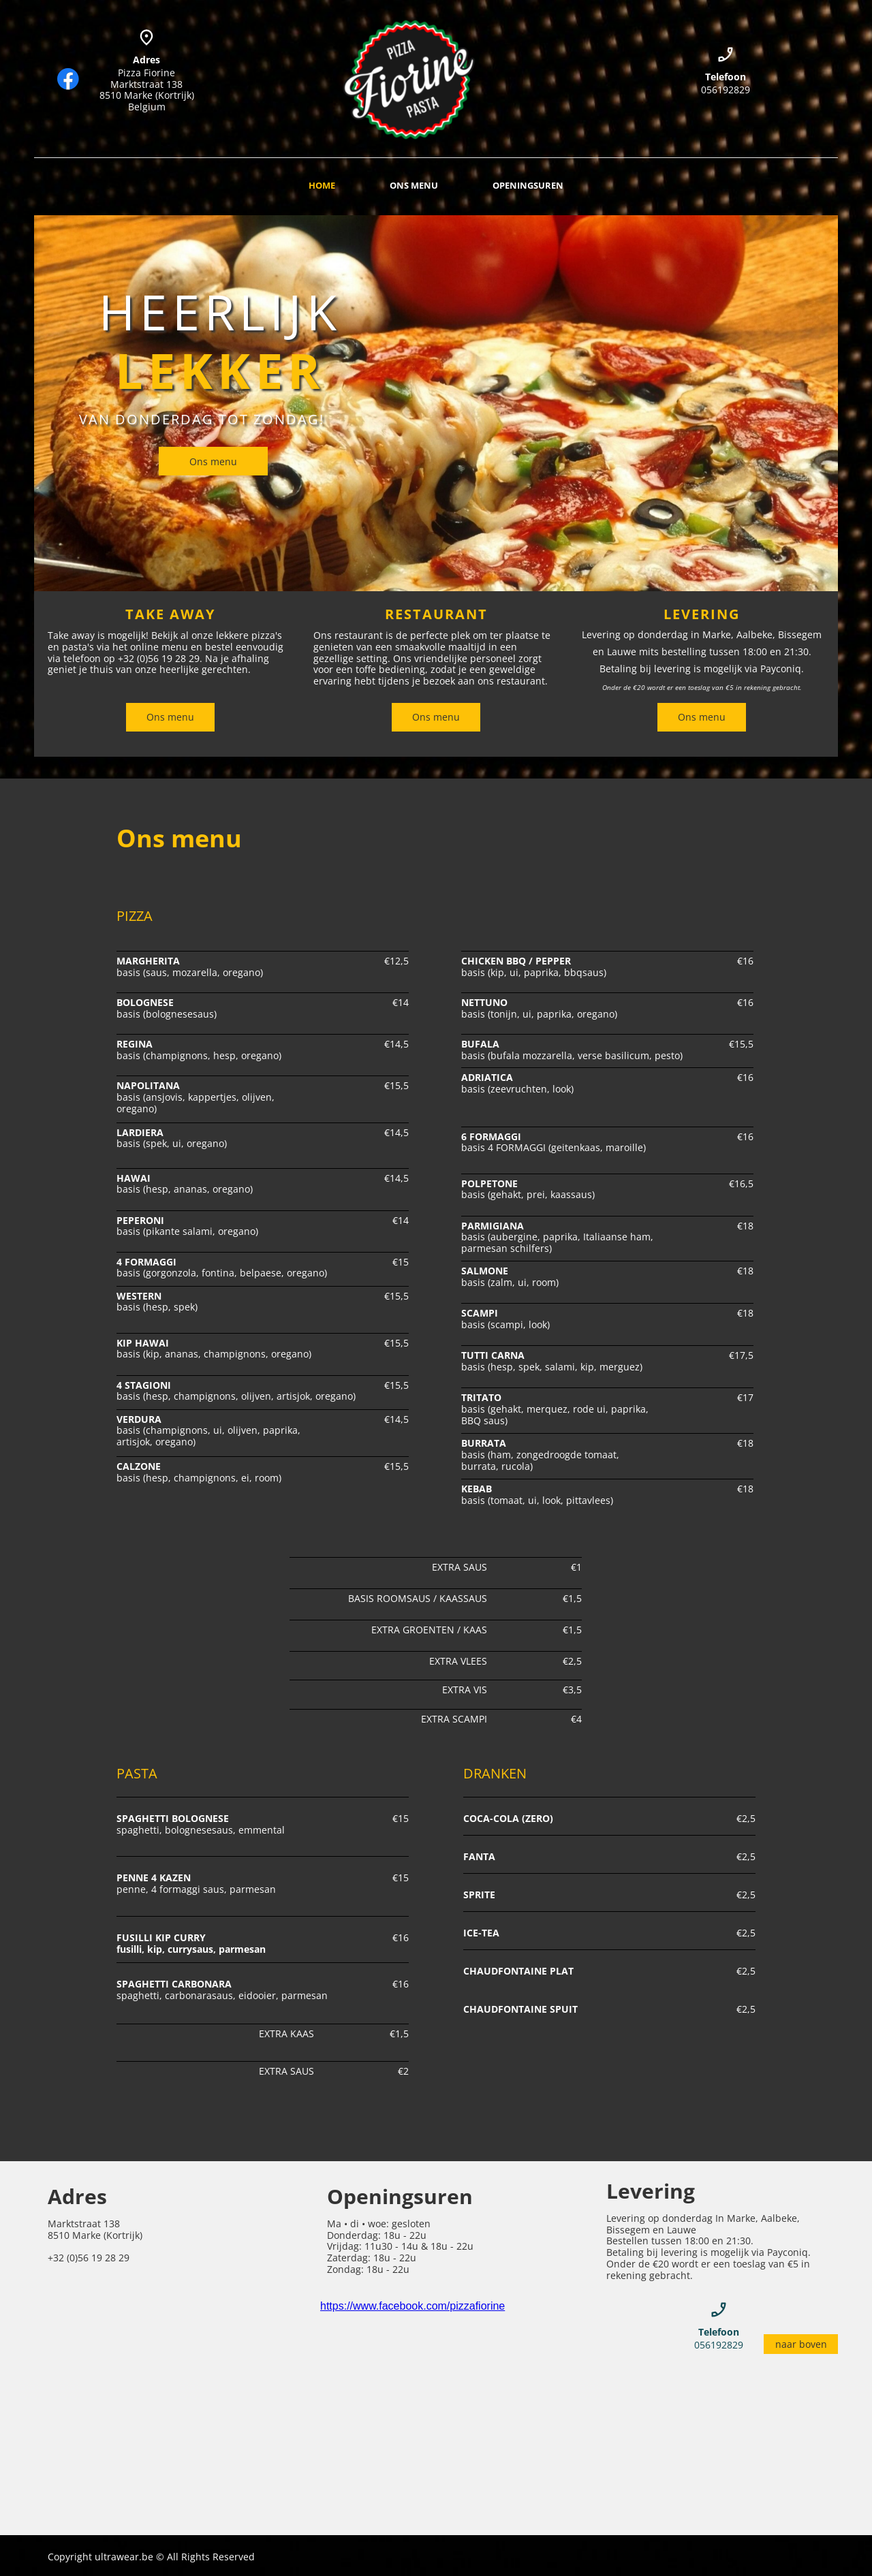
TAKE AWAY (170, 614)
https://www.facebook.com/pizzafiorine (412, 2306)
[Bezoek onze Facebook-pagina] (68, 79)
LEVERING (702, 614)
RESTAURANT (436, 614)
